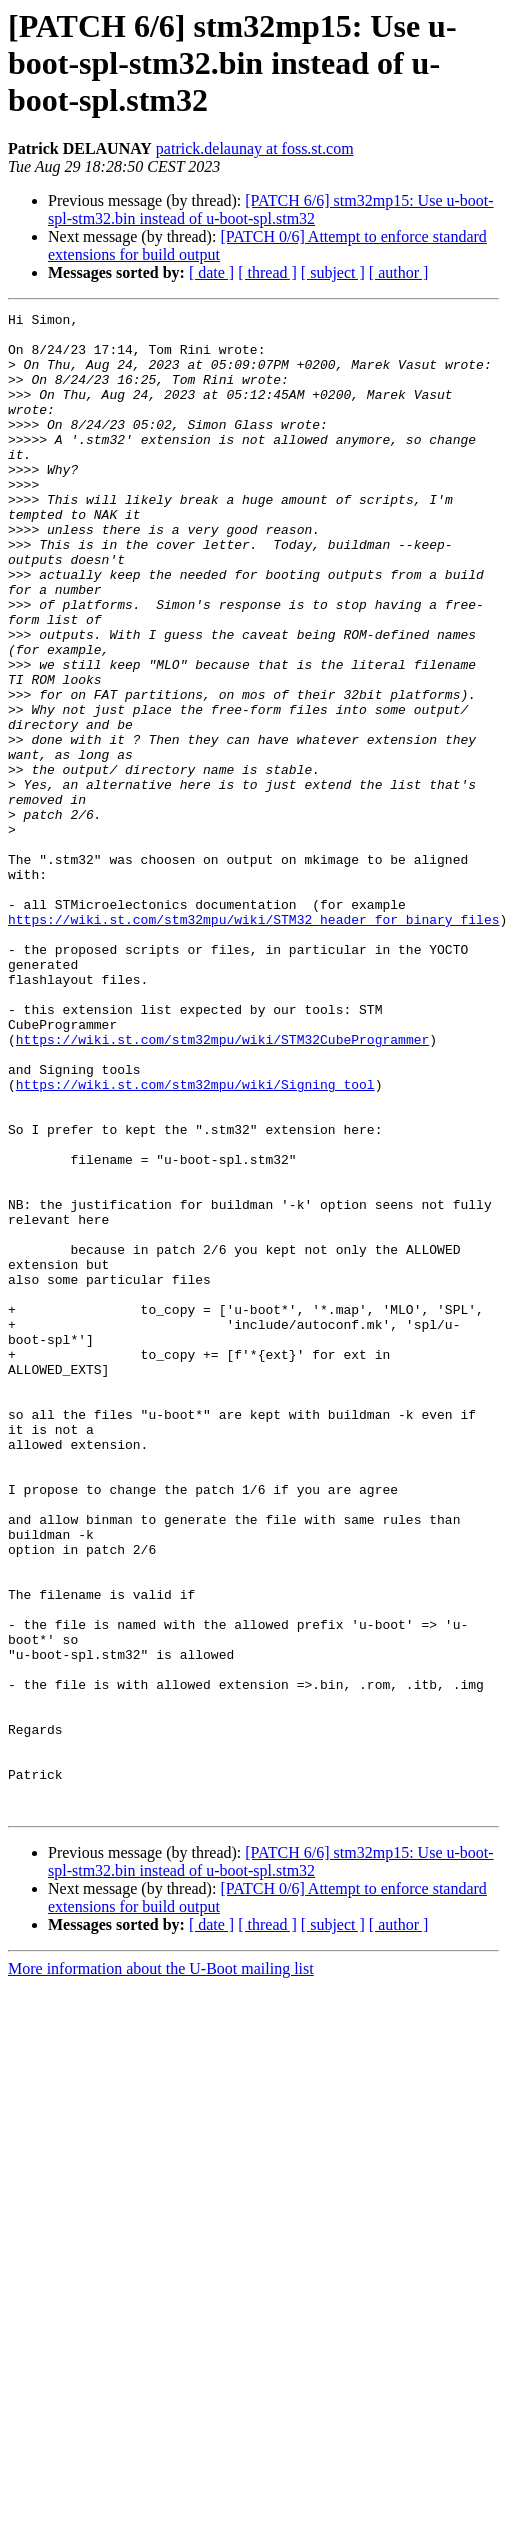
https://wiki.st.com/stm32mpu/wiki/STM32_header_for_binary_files (253, 1042)
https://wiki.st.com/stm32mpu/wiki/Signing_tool (195, 1240)
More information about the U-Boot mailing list (161, 2268)
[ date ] (211, 272)
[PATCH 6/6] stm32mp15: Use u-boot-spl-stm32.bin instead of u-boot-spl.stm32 (271, 209)
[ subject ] (333, 272)
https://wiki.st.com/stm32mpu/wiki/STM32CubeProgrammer (222, 1186)
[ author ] (399, 272)
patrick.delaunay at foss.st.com (255, 148)
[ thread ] (267, 272)
